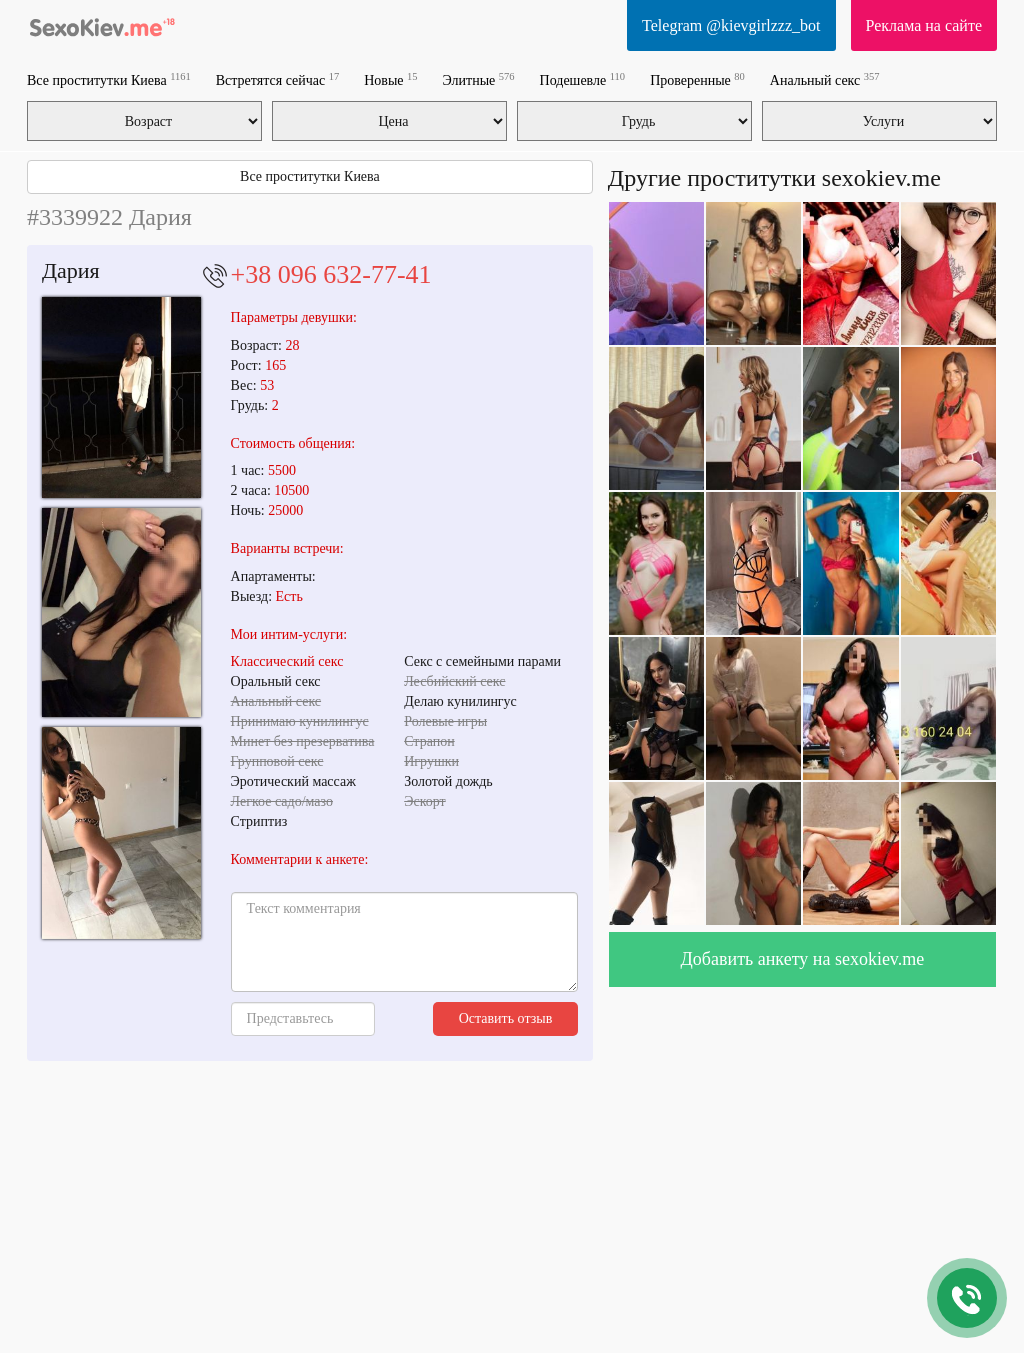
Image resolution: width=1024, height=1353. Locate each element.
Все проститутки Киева (109, 79)
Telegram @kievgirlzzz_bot (731, 25)
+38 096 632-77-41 (331, 274)
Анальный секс (825, 79)
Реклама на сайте (924, 25)
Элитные (479, 79)
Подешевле (583, 79)
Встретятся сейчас (277, 79)
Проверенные (697, 79)
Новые (390, 79)
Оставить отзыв (506, 1018)
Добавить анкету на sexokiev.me (803, 959)
